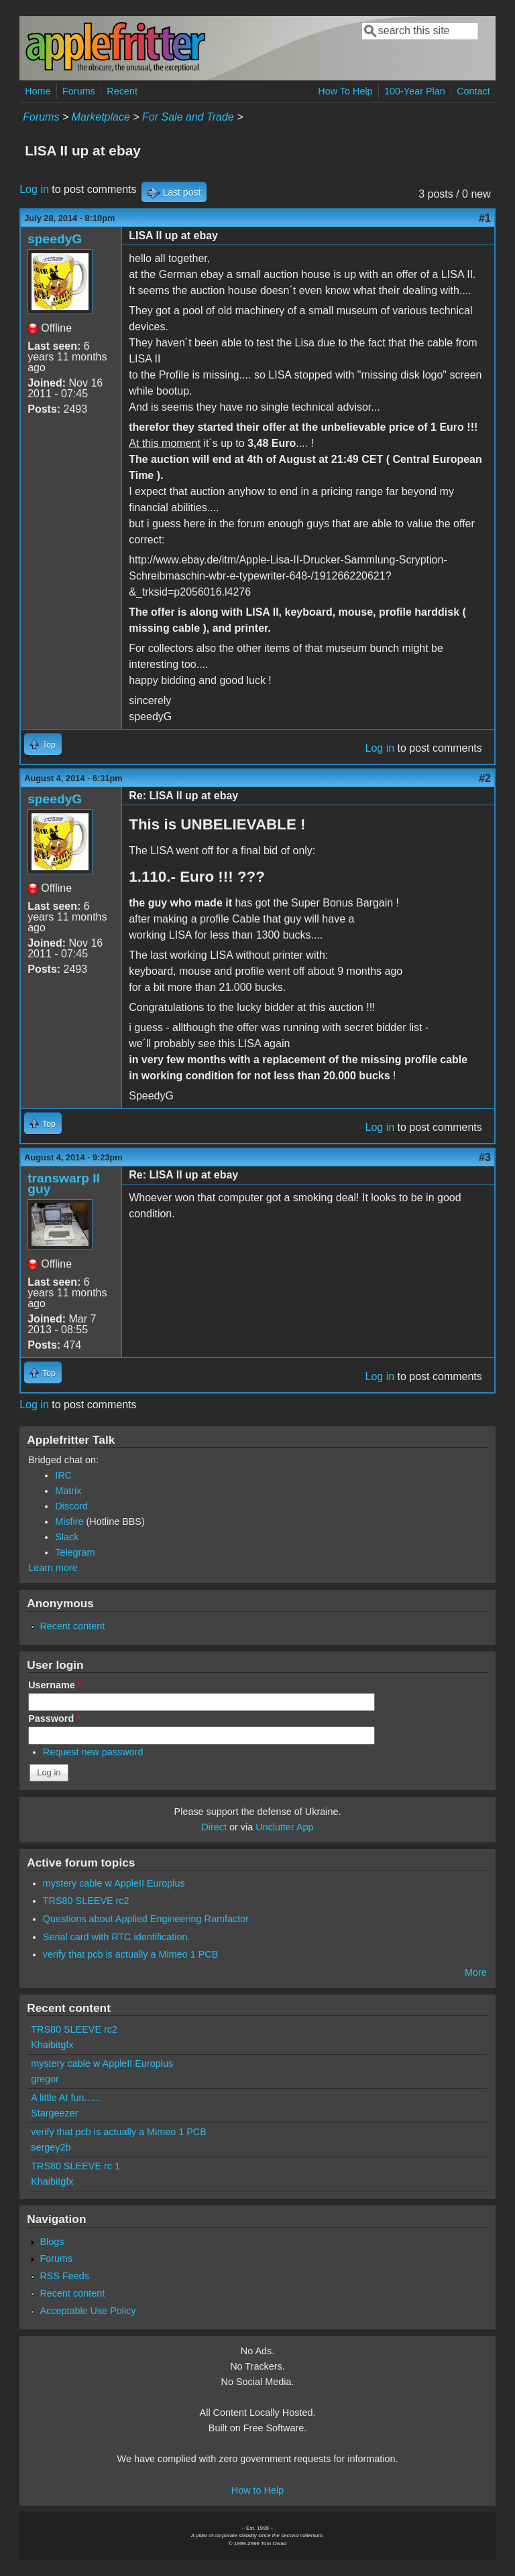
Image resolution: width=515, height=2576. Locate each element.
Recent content (72, 1626)
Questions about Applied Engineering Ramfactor (146, 1918)
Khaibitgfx (52, 2044)
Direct (214, 1827)
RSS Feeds (64, 2275)
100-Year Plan (414, 91)
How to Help (257, 2490)
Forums (78, 91)
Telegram (75, 1552)
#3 (485, 1157)
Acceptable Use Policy (87, 2310)
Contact (473, 91)
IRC (63, 1475)
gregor (45, 2079)
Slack (66, 1537)
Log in (34, 189)
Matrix (68, 1490)
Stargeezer (54, 2113)
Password (54, 1718)
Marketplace (101, 117)
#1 (485, 218)
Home (37, 91)
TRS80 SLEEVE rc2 (86, 1900)
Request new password (93, 1752)
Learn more (53, 1567)
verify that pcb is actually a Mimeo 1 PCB (131, 1954)
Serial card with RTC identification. (116, 1936)
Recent (122, 91)
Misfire (69, 1521)
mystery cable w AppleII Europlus (114, 1883)
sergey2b (50, 2147)
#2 (485, 778)
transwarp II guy (63, 1183)
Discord (71, 1506)
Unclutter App (284, 1827)
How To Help (345, 91)
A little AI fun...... (65, 2097)
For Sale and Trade (188, 117)
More (476, 1972)
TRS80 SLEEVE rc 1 (75, 2166)
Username (54, 1685)
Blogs (52, 2241)
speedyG (54, 239)
